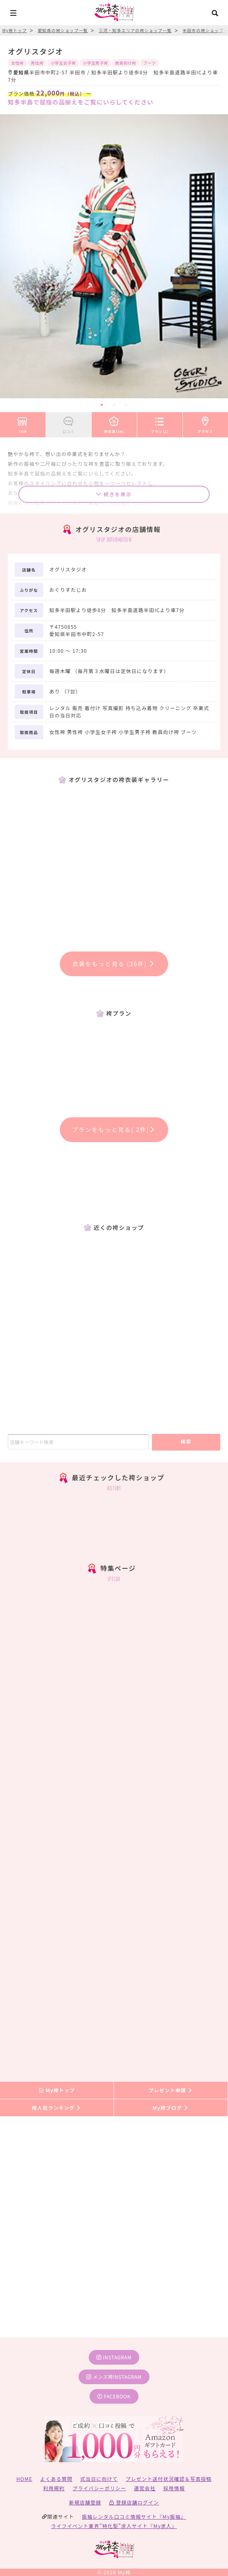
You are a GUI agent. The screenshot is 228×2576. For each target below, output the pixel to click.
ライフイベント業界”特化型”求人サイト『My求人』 (114, 2525)
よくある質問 (56, 2478)
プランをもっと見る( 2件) (114, 1129)
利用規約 (54, 2488)
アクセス (205, 423)
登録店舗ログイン (134, 2502)
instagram (114, 2357)
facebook (113, 2396)
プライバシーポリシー (99, 2488)
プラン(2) (159, 423)
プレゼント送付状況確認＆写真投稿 (169, 2478)
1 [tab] (102, 405)
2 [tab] (114, 405)
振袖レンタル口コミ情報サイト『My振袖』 (134, 2516)
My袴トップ (57, 2090)
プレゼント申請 (171, 2090)
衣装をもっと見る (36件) (114, 964)
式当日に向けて (99, 2478)
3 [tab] (126, 405)
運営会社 (145, 2488)
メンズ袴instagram (114, 2376)
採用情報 (174, 2488)
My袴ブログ (171, 2107)
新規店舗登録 (85, 2502)
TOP (23, 423)
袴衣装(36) (114, 423)
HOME (24, 2478)
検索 (186, 1441)
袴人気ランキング (56, 2107)
